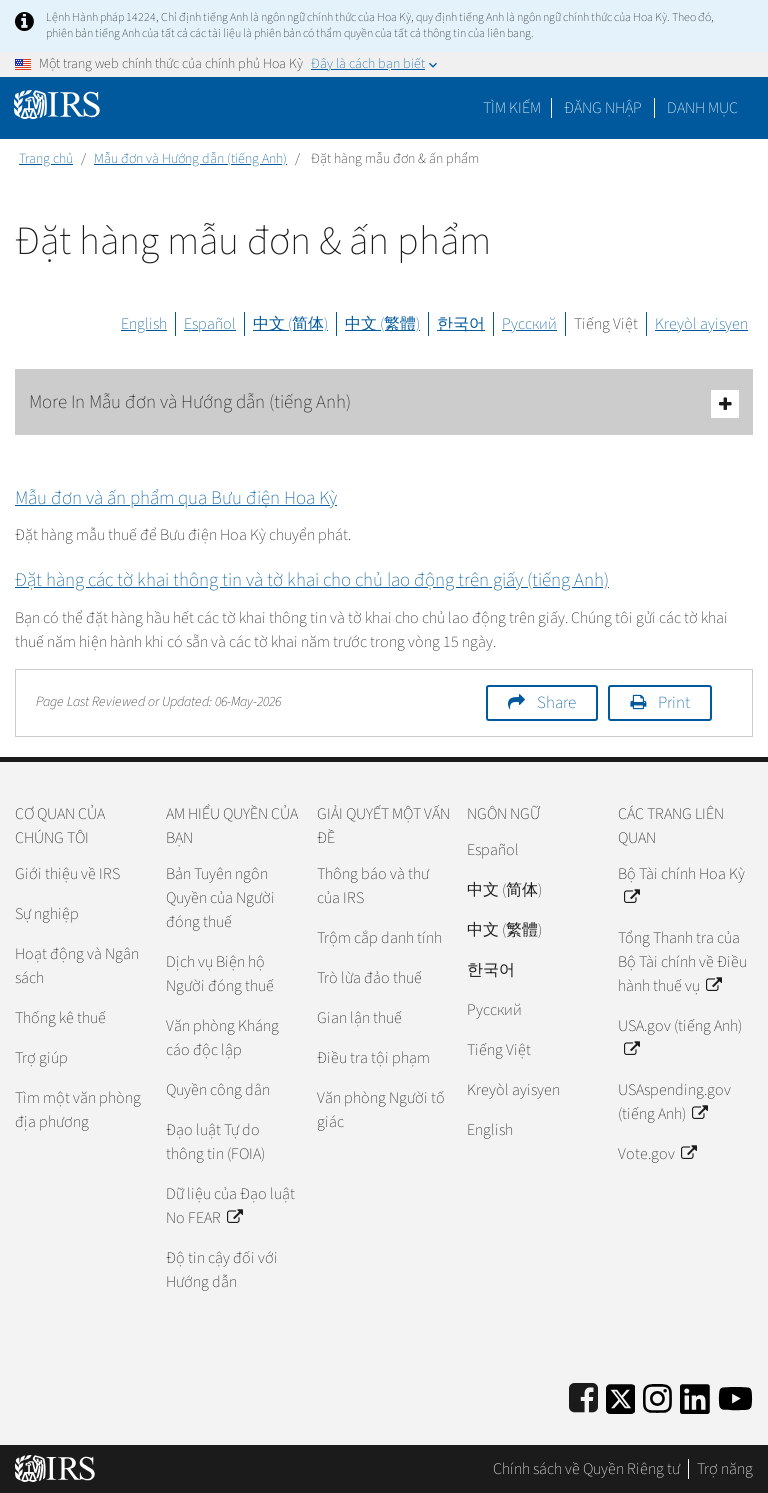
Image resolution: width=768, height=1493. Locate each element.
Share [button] (556, 703)
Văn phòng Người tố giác (381, 1110)
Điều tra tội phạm (373, 1058)
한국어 (461, 324)
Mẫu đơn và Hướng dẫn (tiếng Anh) (190, 159)
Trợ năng (725, 1469)
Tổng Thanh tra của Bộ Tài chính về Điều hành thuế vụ (682, 962)
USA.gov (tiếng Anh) (680, 1038)
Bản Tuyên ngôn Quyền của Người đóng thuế (220, 898)
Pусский (494, 1010)
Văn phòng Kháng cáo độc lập (222, 1038)
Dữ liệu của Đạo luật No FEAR (230, 1206)
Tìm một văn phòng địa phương (78, 1110)
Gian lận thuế (359, 1018)
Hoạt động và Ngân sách (77, 966)
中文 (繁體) (382, 324)
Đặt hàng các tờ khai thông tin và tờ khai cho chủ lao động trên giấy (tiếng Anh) (312, 580)
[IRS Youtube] (735, 1395)
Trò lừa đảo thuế (369, 978)
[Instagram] (657, 1395)
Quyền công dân (218, 1090)
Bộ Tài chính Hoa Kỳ (681, 886)
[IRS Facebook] (583, 1395)
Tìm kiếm (512, 108)
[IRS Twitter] (621, 1395)
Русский (529, 324)
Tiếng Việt (606, 324)
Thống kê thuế (60, 1018)
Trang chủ (46, 159)
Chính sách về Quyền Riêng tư (586, 1469)
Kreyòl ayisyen (701, 324)
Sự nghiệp (47, 914)
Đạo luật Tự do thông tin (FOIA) (215, 1142)
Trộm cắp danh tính (379, 938)
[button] (603, 108)
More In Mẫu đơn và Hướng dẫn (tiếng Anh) (384, 403)
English (144, 324)
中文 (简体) (290, 324)
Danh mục (702, 108)
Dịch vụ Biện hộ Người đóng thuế (220, 974)
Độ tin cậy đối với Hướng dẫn (222, 1270)
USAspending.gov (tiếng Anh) (674, 1102)
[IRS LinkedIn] (695, 1395)
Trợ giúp (41, 1058)
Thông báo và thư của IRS (373, 886)
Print (674, 703)
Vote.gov (657, 1154)
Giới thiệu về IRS (67, 874)
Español (210, 324)
